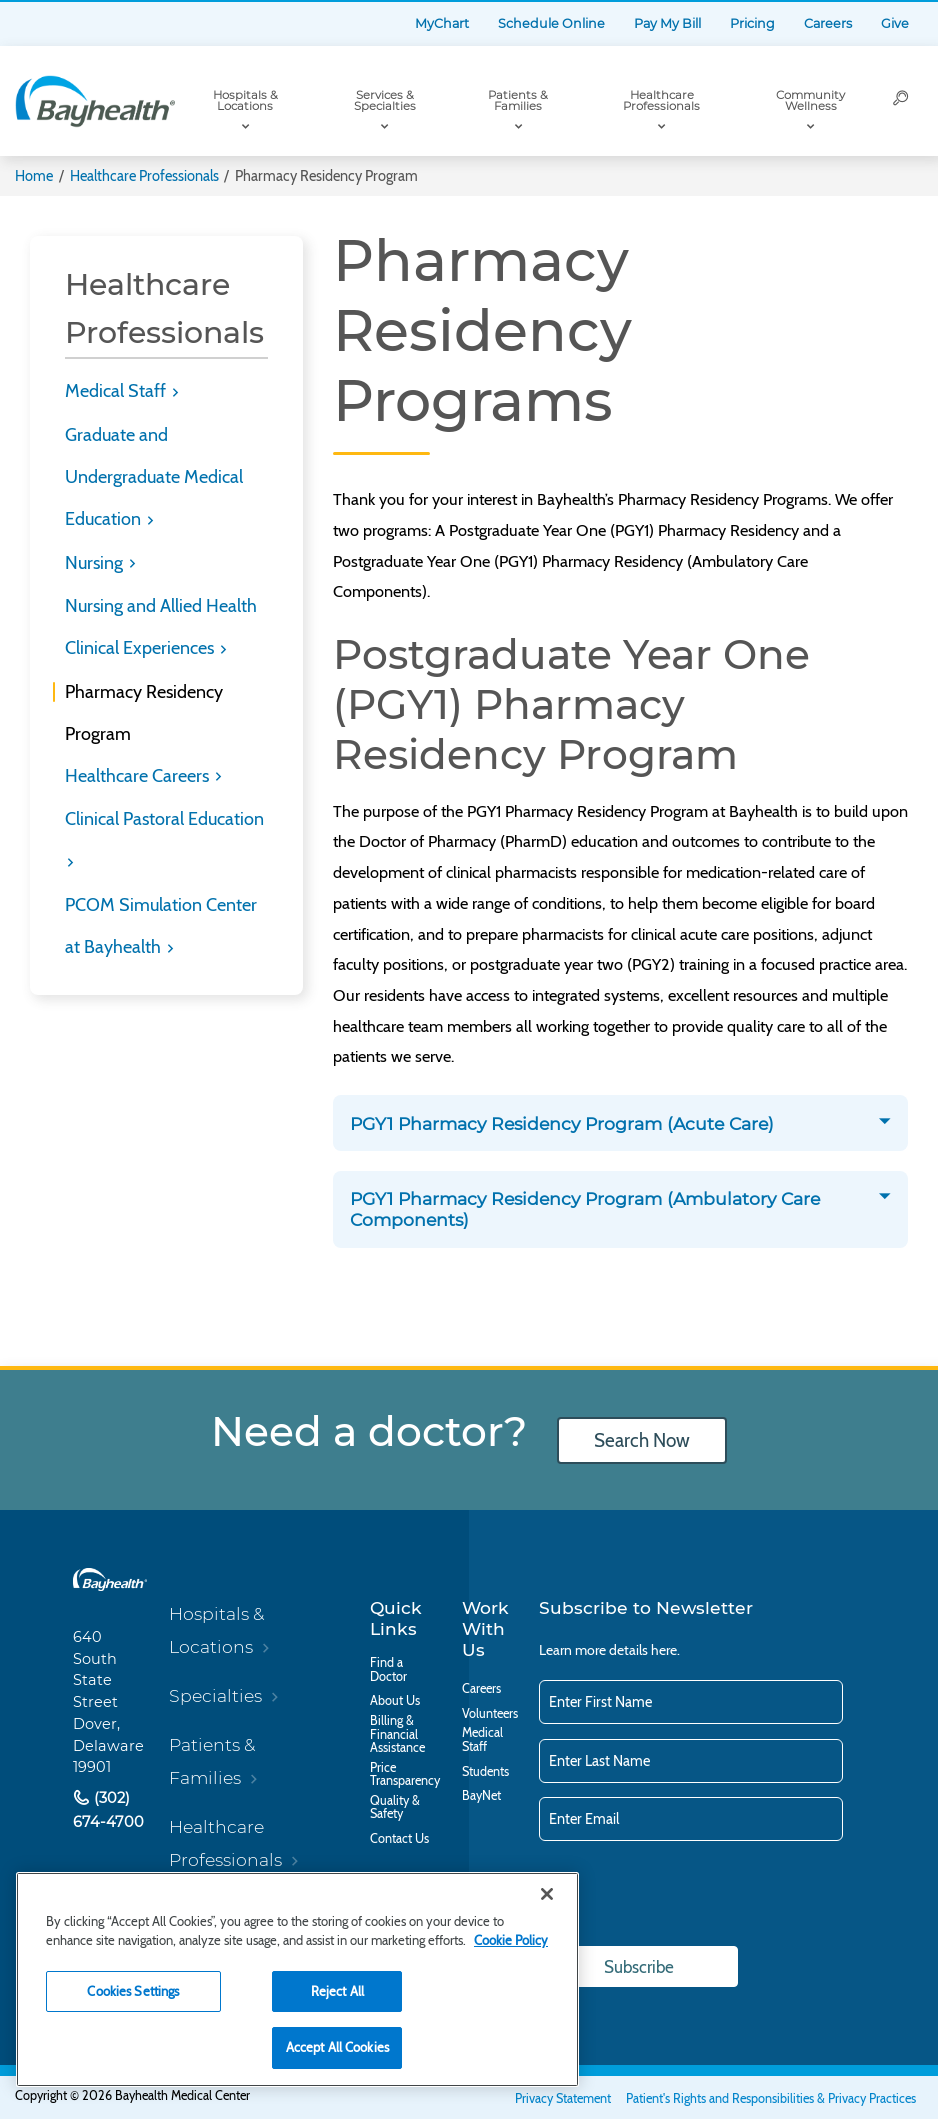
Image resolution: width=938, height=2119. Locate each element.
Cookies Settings (133, 1991)
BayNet (481, 1796)
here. (665, 1650)
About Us (395, 1701)
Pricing (752, 23)
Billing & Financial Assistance (397, 1734)
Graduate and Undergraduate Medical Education (154, 477)
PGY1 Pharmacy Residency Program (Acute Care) (564, 1123)
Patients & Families (518, 101)
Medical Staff (117, 391)
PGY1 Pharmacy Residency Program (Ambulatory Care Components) (585, 1209)
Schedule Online (551, 23)
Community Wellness (810, 101)
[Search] (902, 101)
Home (34, 176)
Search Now (642, 1440)
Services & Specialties (385, 101)
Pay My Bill (667, 23)
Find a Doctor (388, 1669)
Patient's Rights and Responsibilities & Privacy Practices (771, 2098)
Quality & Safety (395, 1807)
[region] (297, 1979)
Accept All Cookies (337, 2047)
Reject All (337, 1991)
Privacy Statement (563, 2098)
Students (485, 1772)
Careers (828, 23)
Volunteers (490, 1714)
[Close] (547, 1894)
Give (895, 23)
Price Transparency (405, 1774)
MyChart (442, 23)
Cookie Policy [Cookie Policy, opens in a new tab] (511, 1940)
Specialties (215, 1695)
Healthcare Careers (139, 776)
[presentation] (691, 1895)
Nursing (96, 563)
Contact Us (399, 1839)
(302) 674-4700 (108, 1810)
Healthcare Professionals (661, 101)
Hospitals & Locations (245, 101)
